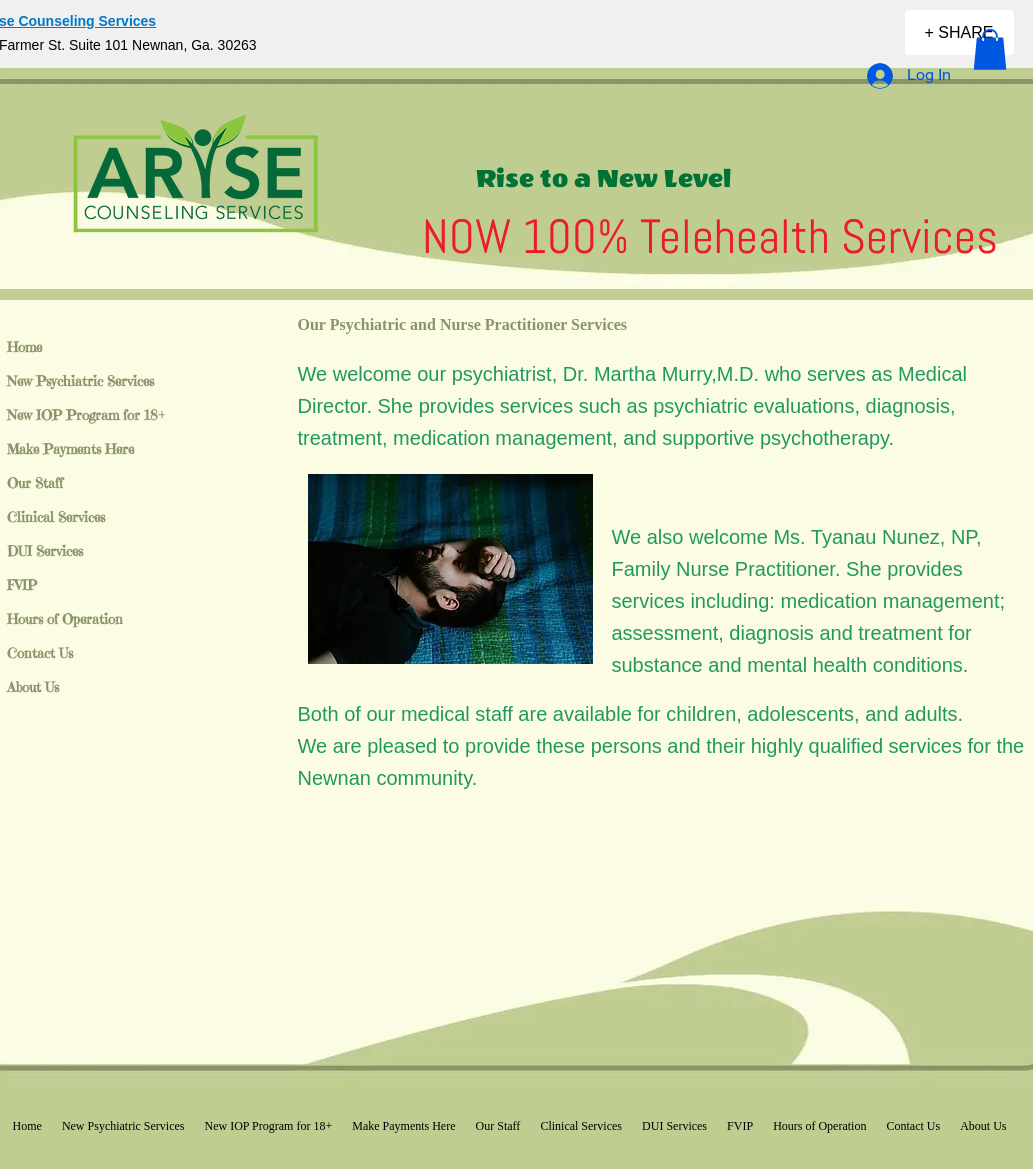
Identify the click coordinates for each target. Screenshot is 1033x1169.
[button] (990, 49)
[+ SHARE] (959, 32)
